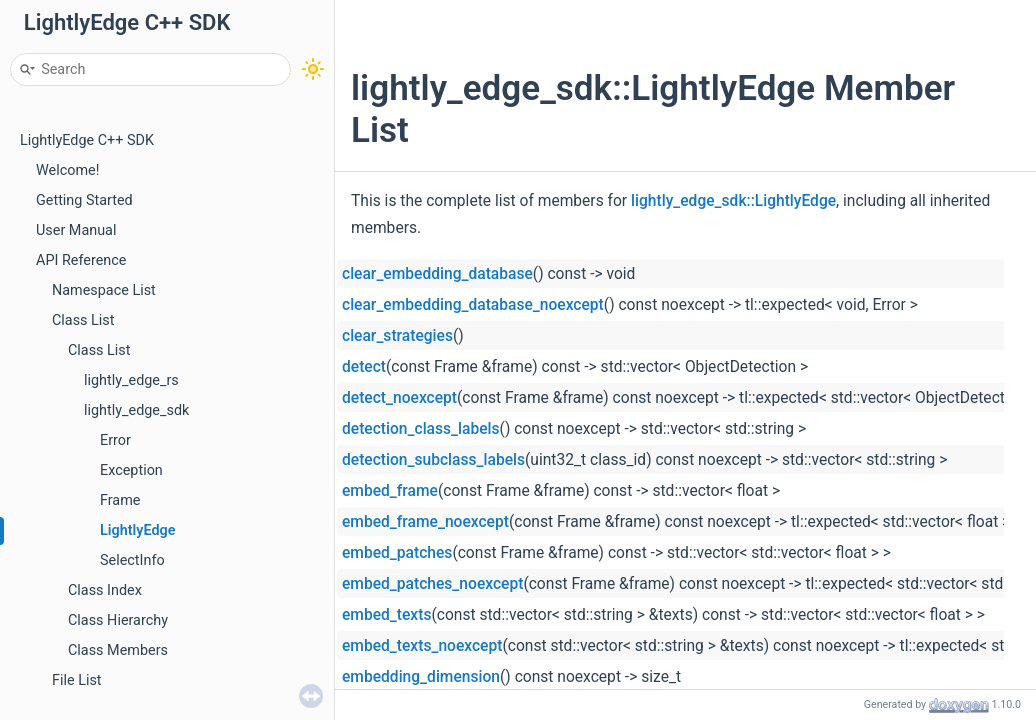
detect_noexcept (399, 398)
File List (77, 680)
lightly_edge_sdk (136, 410)
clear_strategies (397, 336)
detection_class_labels (421, 429)
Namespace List (104, 290)
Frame (120, 500)
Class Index (105, 590)
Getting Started (84, 200)
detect (364, 367)
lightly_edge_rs (131, 380)
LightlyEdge (137, 530)
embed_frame (390, 491)
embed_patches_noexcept (432, 584)
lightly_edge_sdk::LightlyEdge (733, 201)
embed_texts (386, 615)
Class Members (118, 650)
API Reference (81, 260)
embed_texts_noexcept (422, 646)
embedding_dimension (421, 677)
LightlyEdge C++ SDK (87, 140)
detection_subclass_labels (433, 460)
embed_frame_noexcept (425, 522)
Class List (83, 320)
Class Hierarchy (118, 620)
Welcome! (67, 170)
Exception (131, 470)
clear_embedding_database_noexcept (473, 305)
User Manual (76, 230)
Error (115, 440)
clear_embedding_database (437, 274)
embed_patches (397, 553)
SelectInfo (132, 560)
